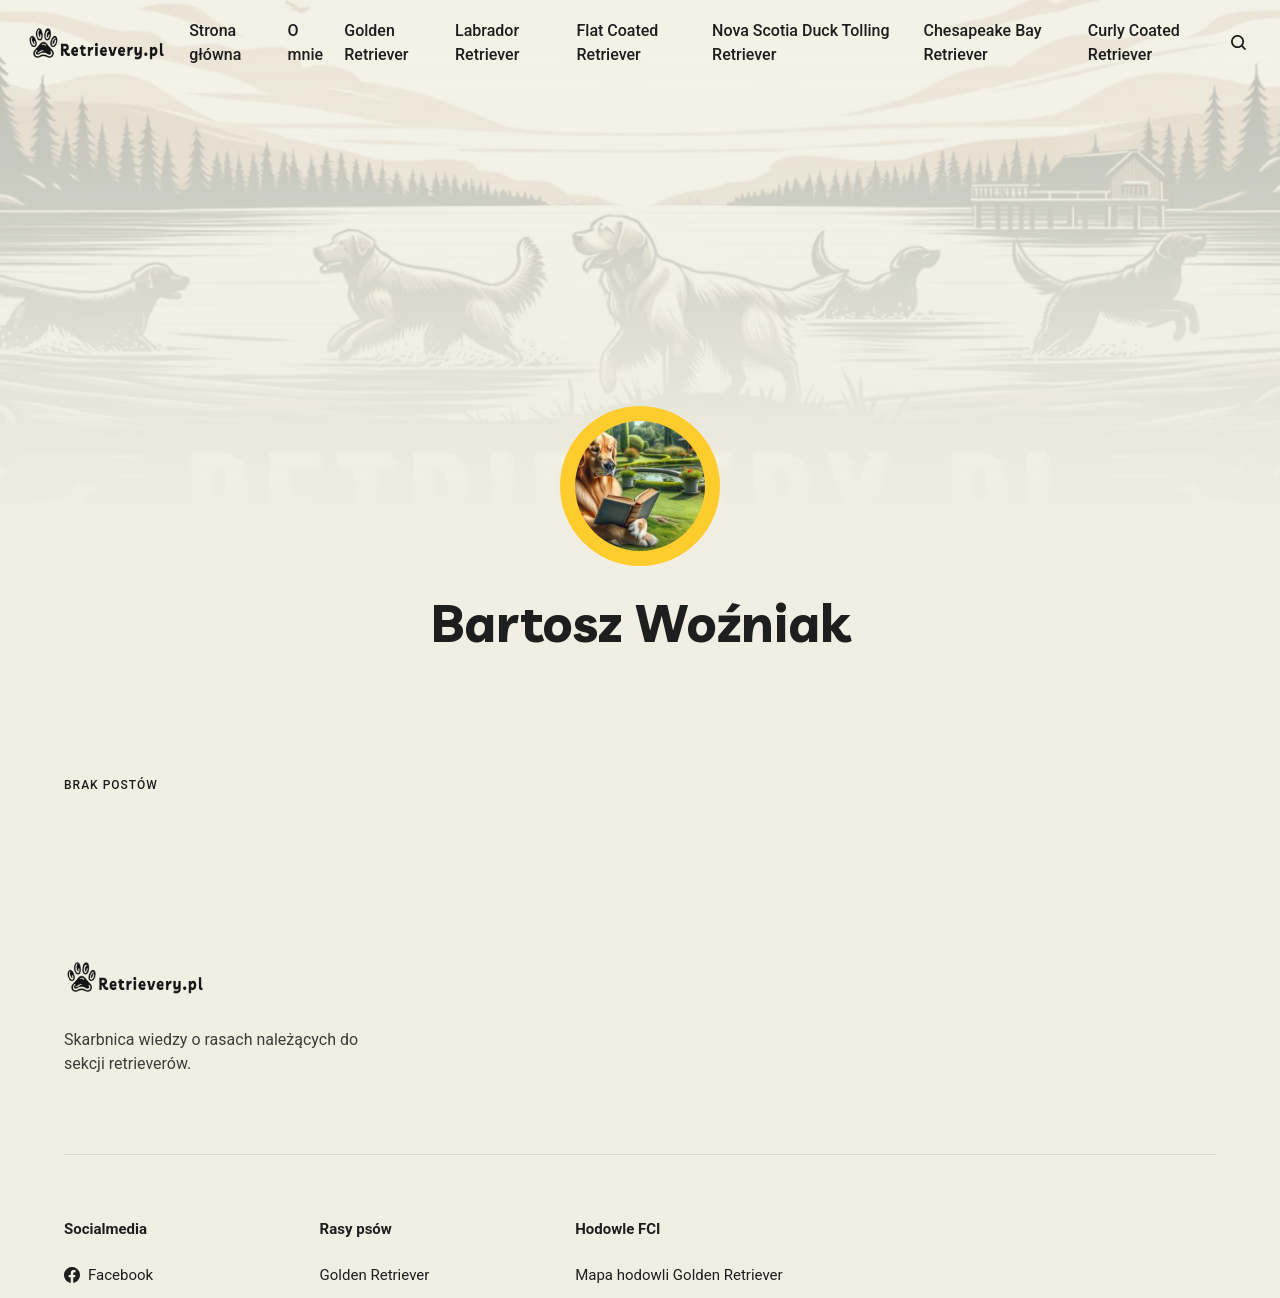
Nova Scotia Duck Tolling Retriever (800, 42)
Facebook (108, 1275)
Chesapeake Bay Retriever (982, 42)
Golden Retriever (376, 42)
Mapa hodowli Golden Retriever (678, 1275)
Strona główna (215, 42)
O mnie (306, 42)
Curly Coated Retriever (1134, 42)
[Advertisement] (640, 256)
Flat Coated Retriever (617, 42)
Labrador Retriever (487, 42)
